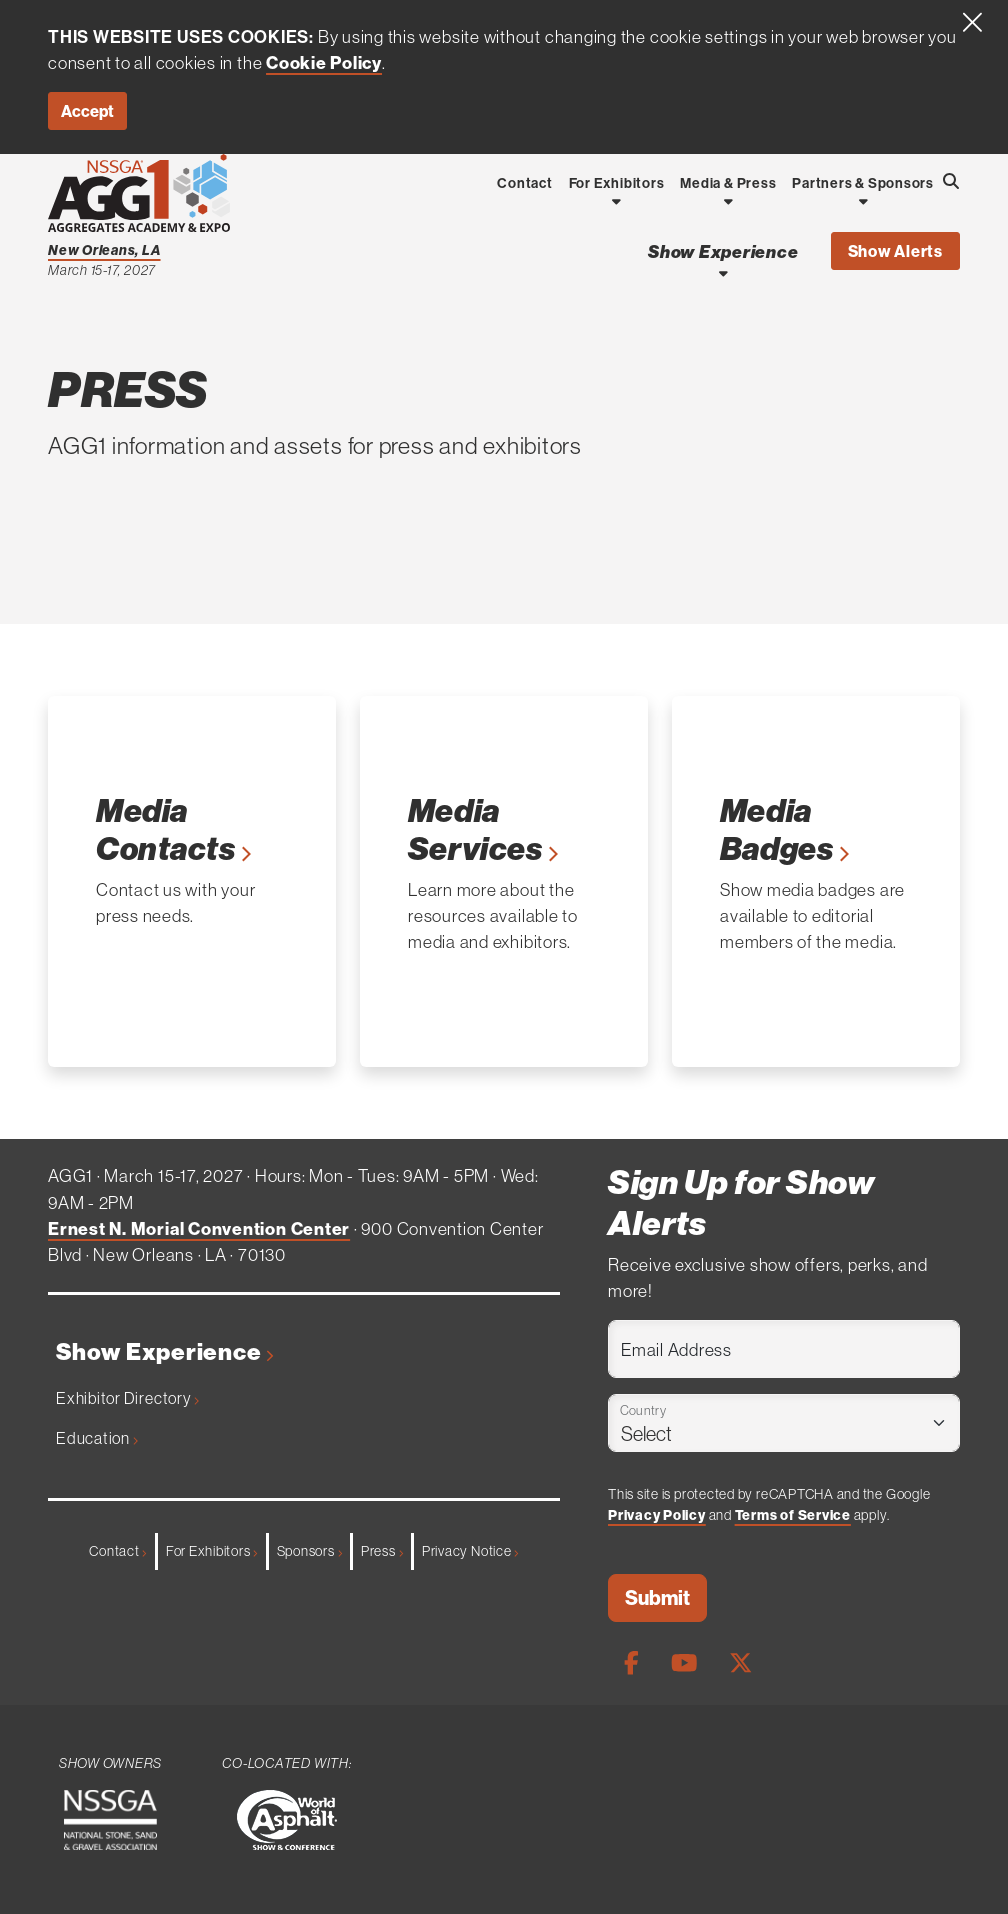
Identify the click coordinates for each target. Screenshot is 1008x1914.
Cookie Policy (324, 63)
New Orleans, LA (104, 250)
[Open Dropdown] (616, 201)
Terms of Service (793, 1515)
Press (382, 1551)
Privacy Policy (657, 1515)
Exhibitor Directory (127, 1398)
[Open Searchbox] (951, 181)
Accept (87, 111)
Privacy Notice (470, 1551)
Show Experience (165, 1352)
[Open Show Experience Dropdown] (723, 273)
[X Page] (741, 1663)
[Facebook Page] (631, 1663)
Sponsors (309, 1551)
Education (97, 1438)
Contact (118, 1551)
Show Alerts (895, 251)
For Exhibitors (212, 1551)
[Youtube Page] (684, 1663)
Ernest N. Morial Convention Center (199, 1229)
